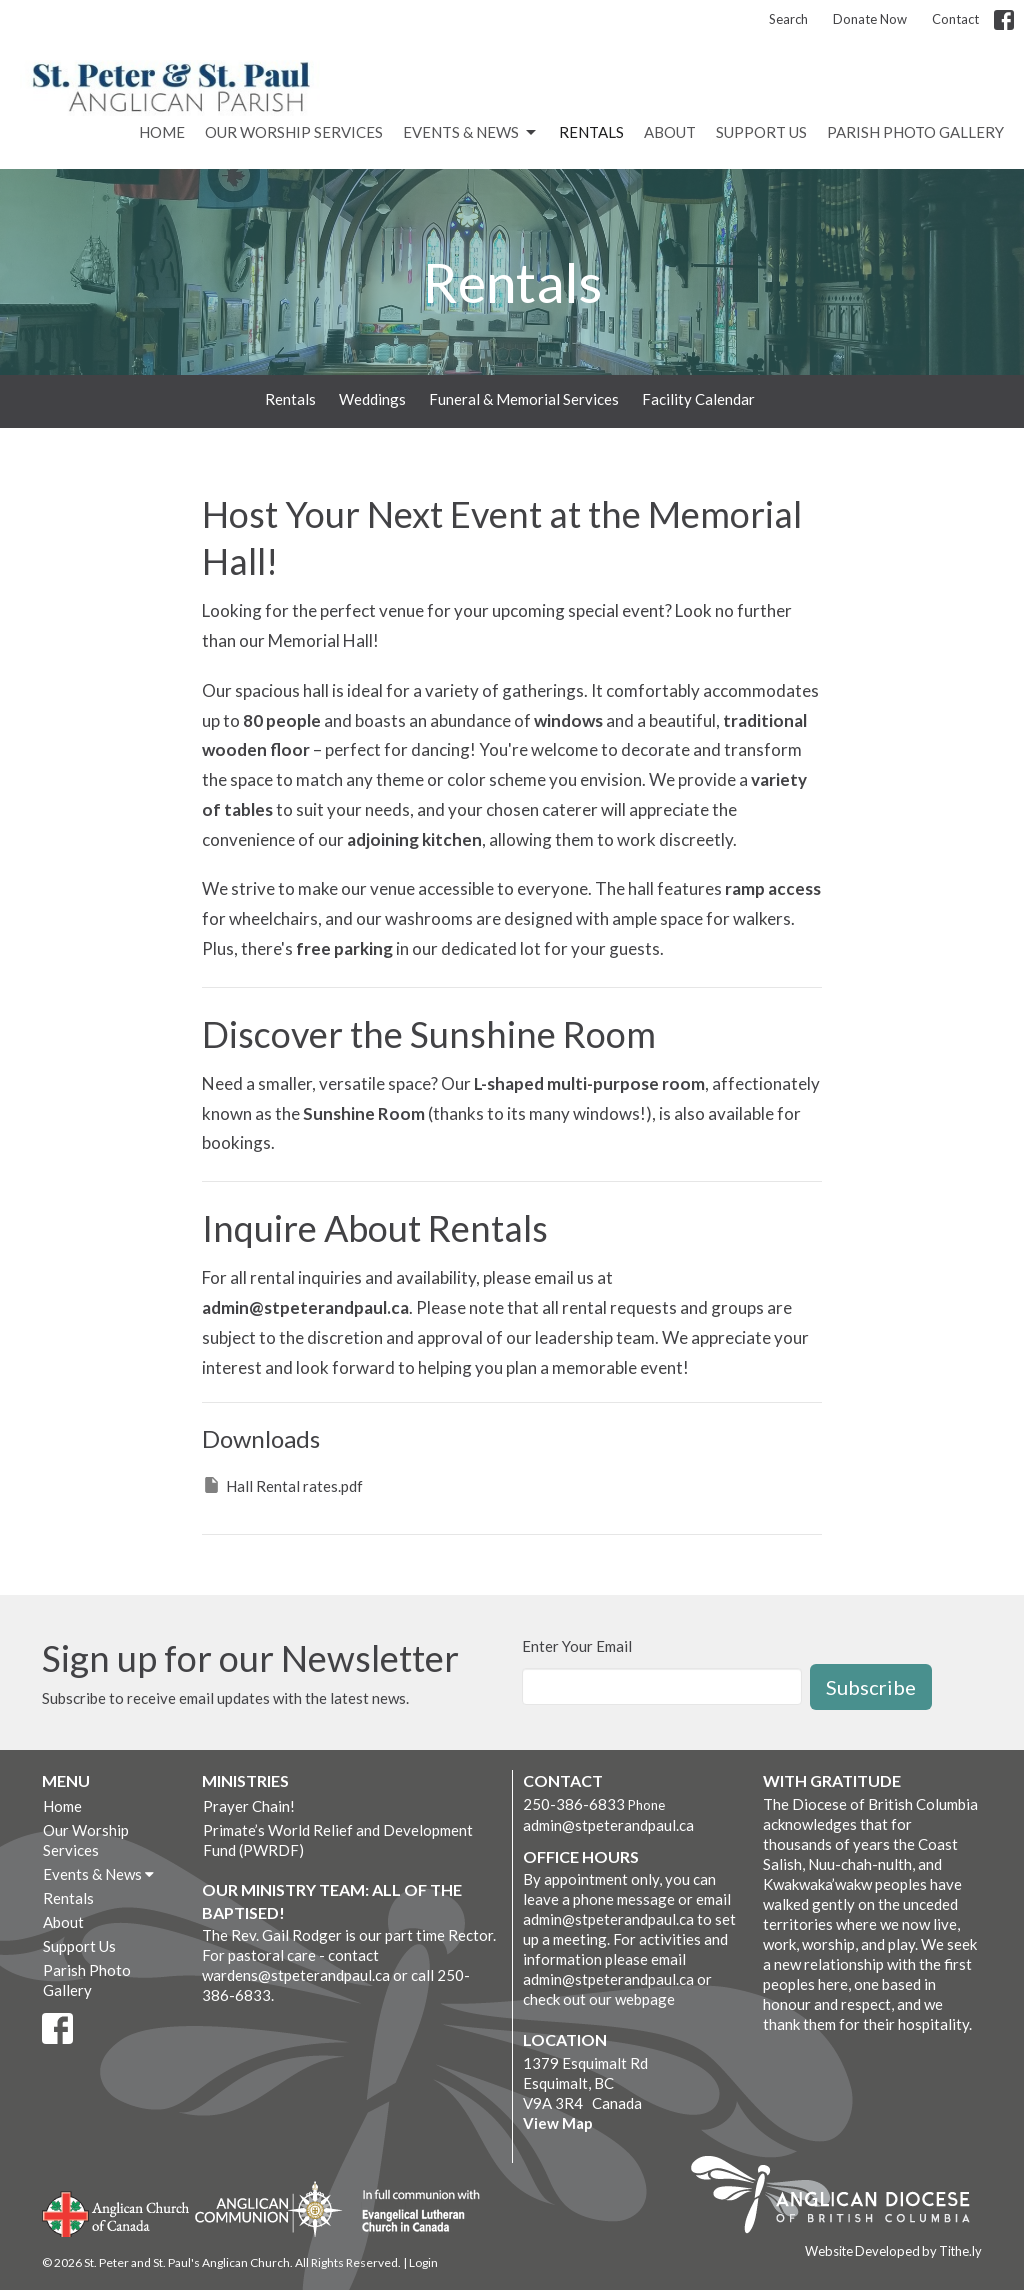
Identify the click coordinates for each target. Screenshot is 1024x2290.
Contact (955, 19)
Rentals (591, 132)
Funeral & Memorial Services (524, 399)
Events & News (471, 133)
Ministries (245, 1780)
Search (788, 19)
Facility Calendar (698, 399)
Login (423, 2262)
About (670, 132)
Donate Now (870, 19)
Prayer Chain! (249, 1806)
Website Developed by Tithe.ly (893, 2251)
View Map (558, 2123)
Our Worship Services (294, 132)
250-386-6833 (574, 1804)
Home (162, 132)
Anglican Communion (268, 2208)
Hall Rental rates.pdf (282, 1485)
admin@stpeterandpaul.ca (608, 1825)
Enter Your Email (577, 1646)
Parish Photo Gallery (915, 132)
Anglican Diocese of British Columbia (840, 2198)
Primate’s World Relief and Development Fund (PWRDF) (338, 1840)
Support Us (761, 132)
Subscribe (871, 1687)
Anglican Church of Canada (116, 2212)
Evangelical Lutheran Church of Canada (413, 2212)
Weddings (372, 399)
